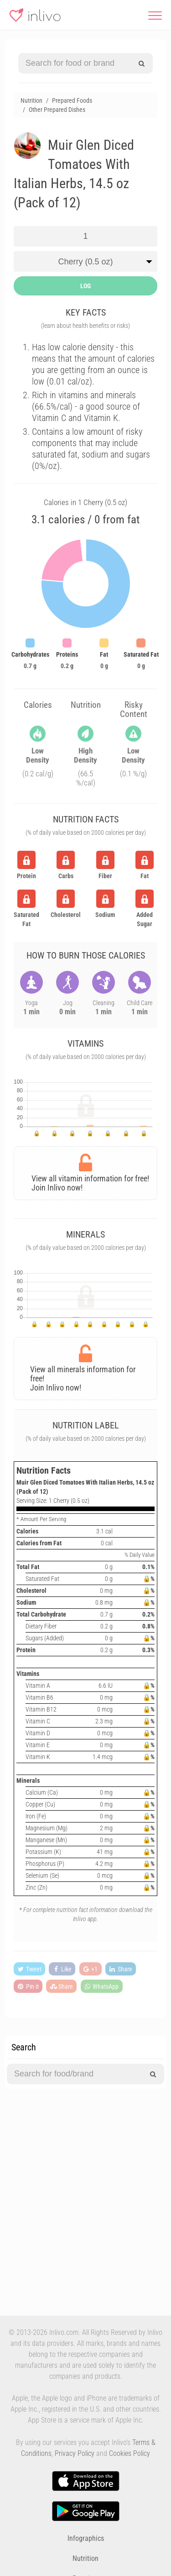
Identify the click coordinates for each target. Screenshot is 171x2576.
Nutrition (85, 2558)
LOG (85, 286)
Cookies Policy (129, 2453)
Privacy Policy (74, 2453)
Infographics (85, 2538)
